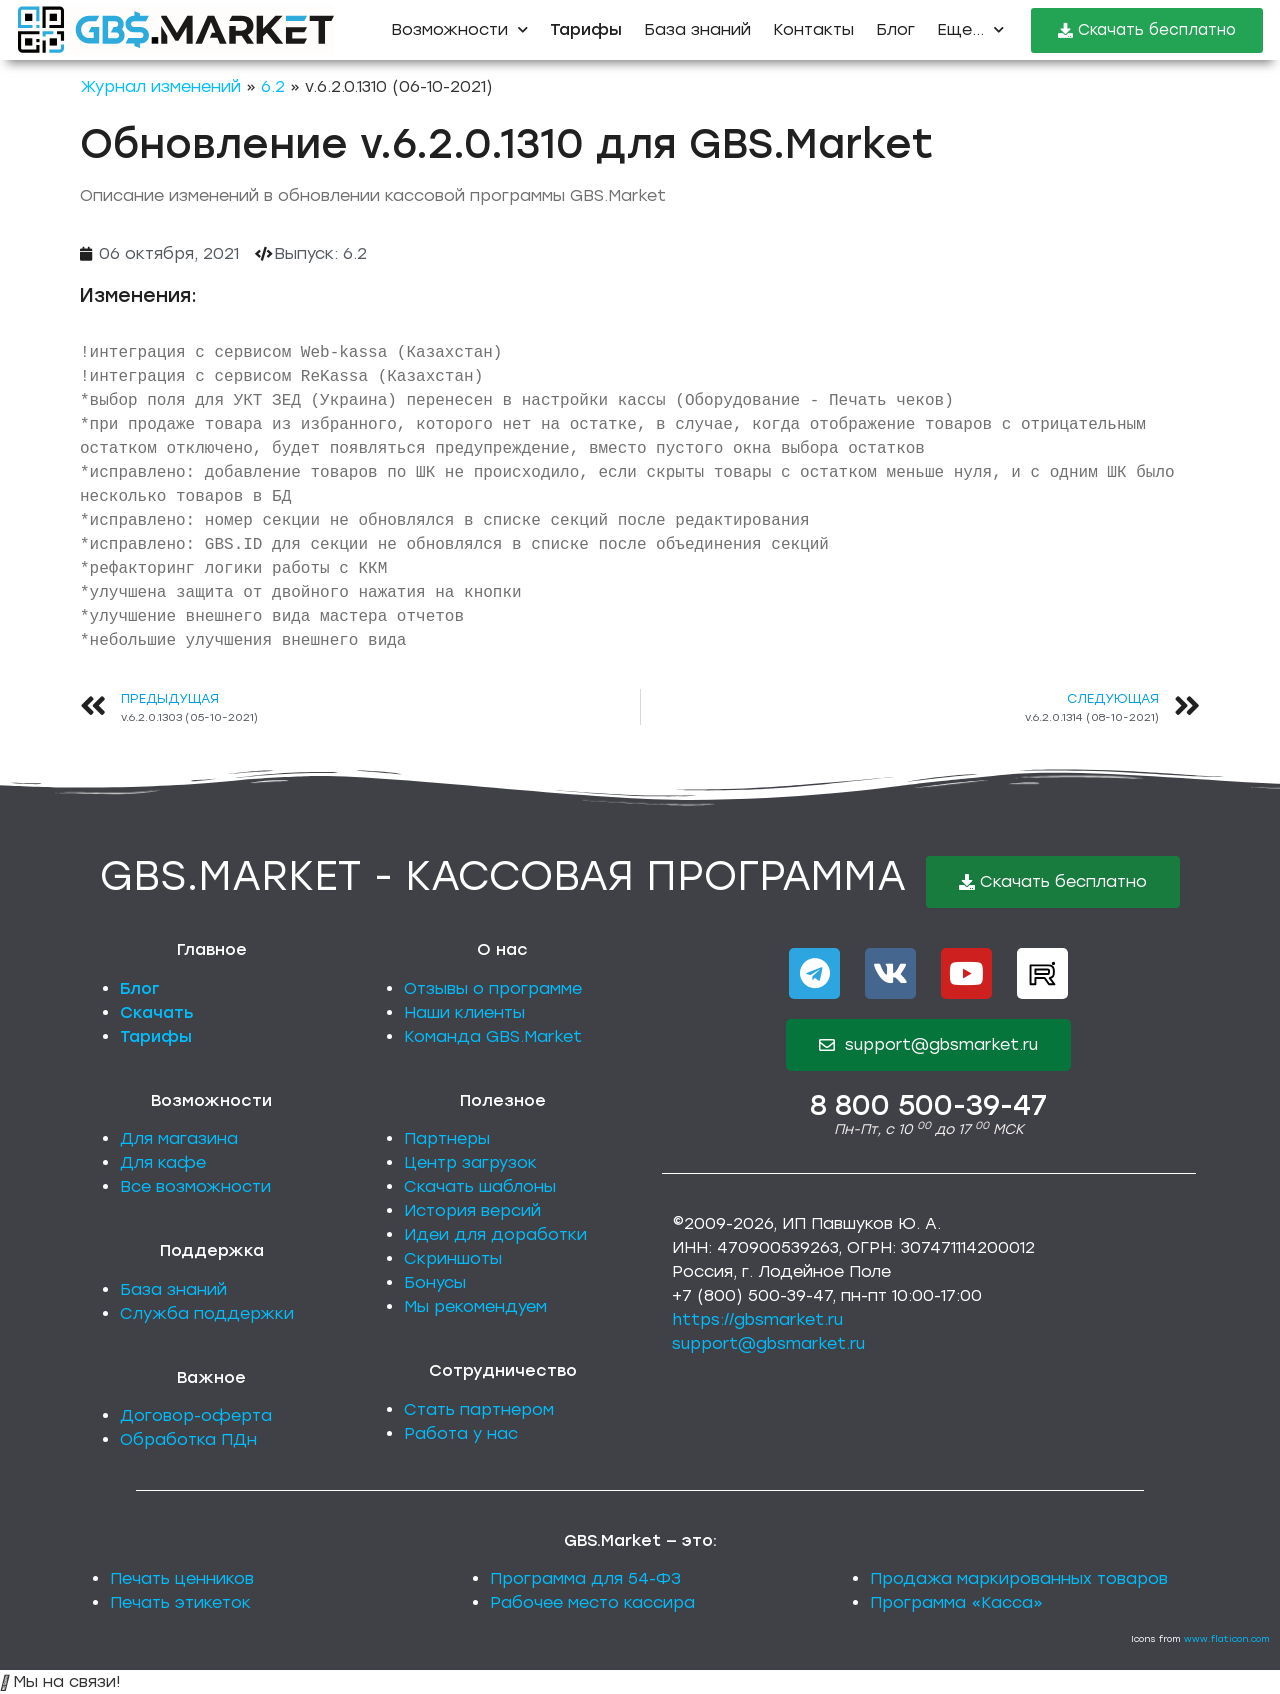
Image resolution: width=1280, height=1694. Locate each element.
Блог (895, 29)
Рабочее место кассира (592, 1602)
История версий (472, 1210)
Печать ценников (182, 1578)
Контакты (813, 29)
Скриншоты (453, 1258)
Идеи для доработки (495, 1234)
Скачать (157, 1012)
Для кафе (163, 1162)
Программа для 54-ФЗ (585, 1578)
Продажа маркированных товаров (1019, 1578)
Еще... (970, 29)
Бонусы (435, 1282)
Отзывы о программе (493, 988)
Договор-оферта (196, 1415)
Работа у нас (461, 1433)
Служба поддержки (207, 1313)
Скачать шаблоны (480, 1186)
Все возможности (195, 1186)
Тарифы (156, 1036)
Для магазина (179, 1138)
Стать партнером (479, 1409)
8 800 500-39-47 (928, 1105)
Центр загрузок (470, 1162)
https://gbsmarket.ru (757, 1319)
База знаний (697, 29)
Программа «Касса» (956, 1602)
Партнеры (447, 1138)
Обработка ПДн (188, 1439)
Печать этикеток (180, 1602)
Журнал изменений (160, 86)
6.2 (273, 86)
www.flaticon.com (1227, 1638)
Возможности (459, 29)
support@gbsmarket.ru (768, 1343)
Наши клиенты (464, 1012)
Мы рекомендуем (475, 1306)
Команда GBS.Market (493, 1036)
